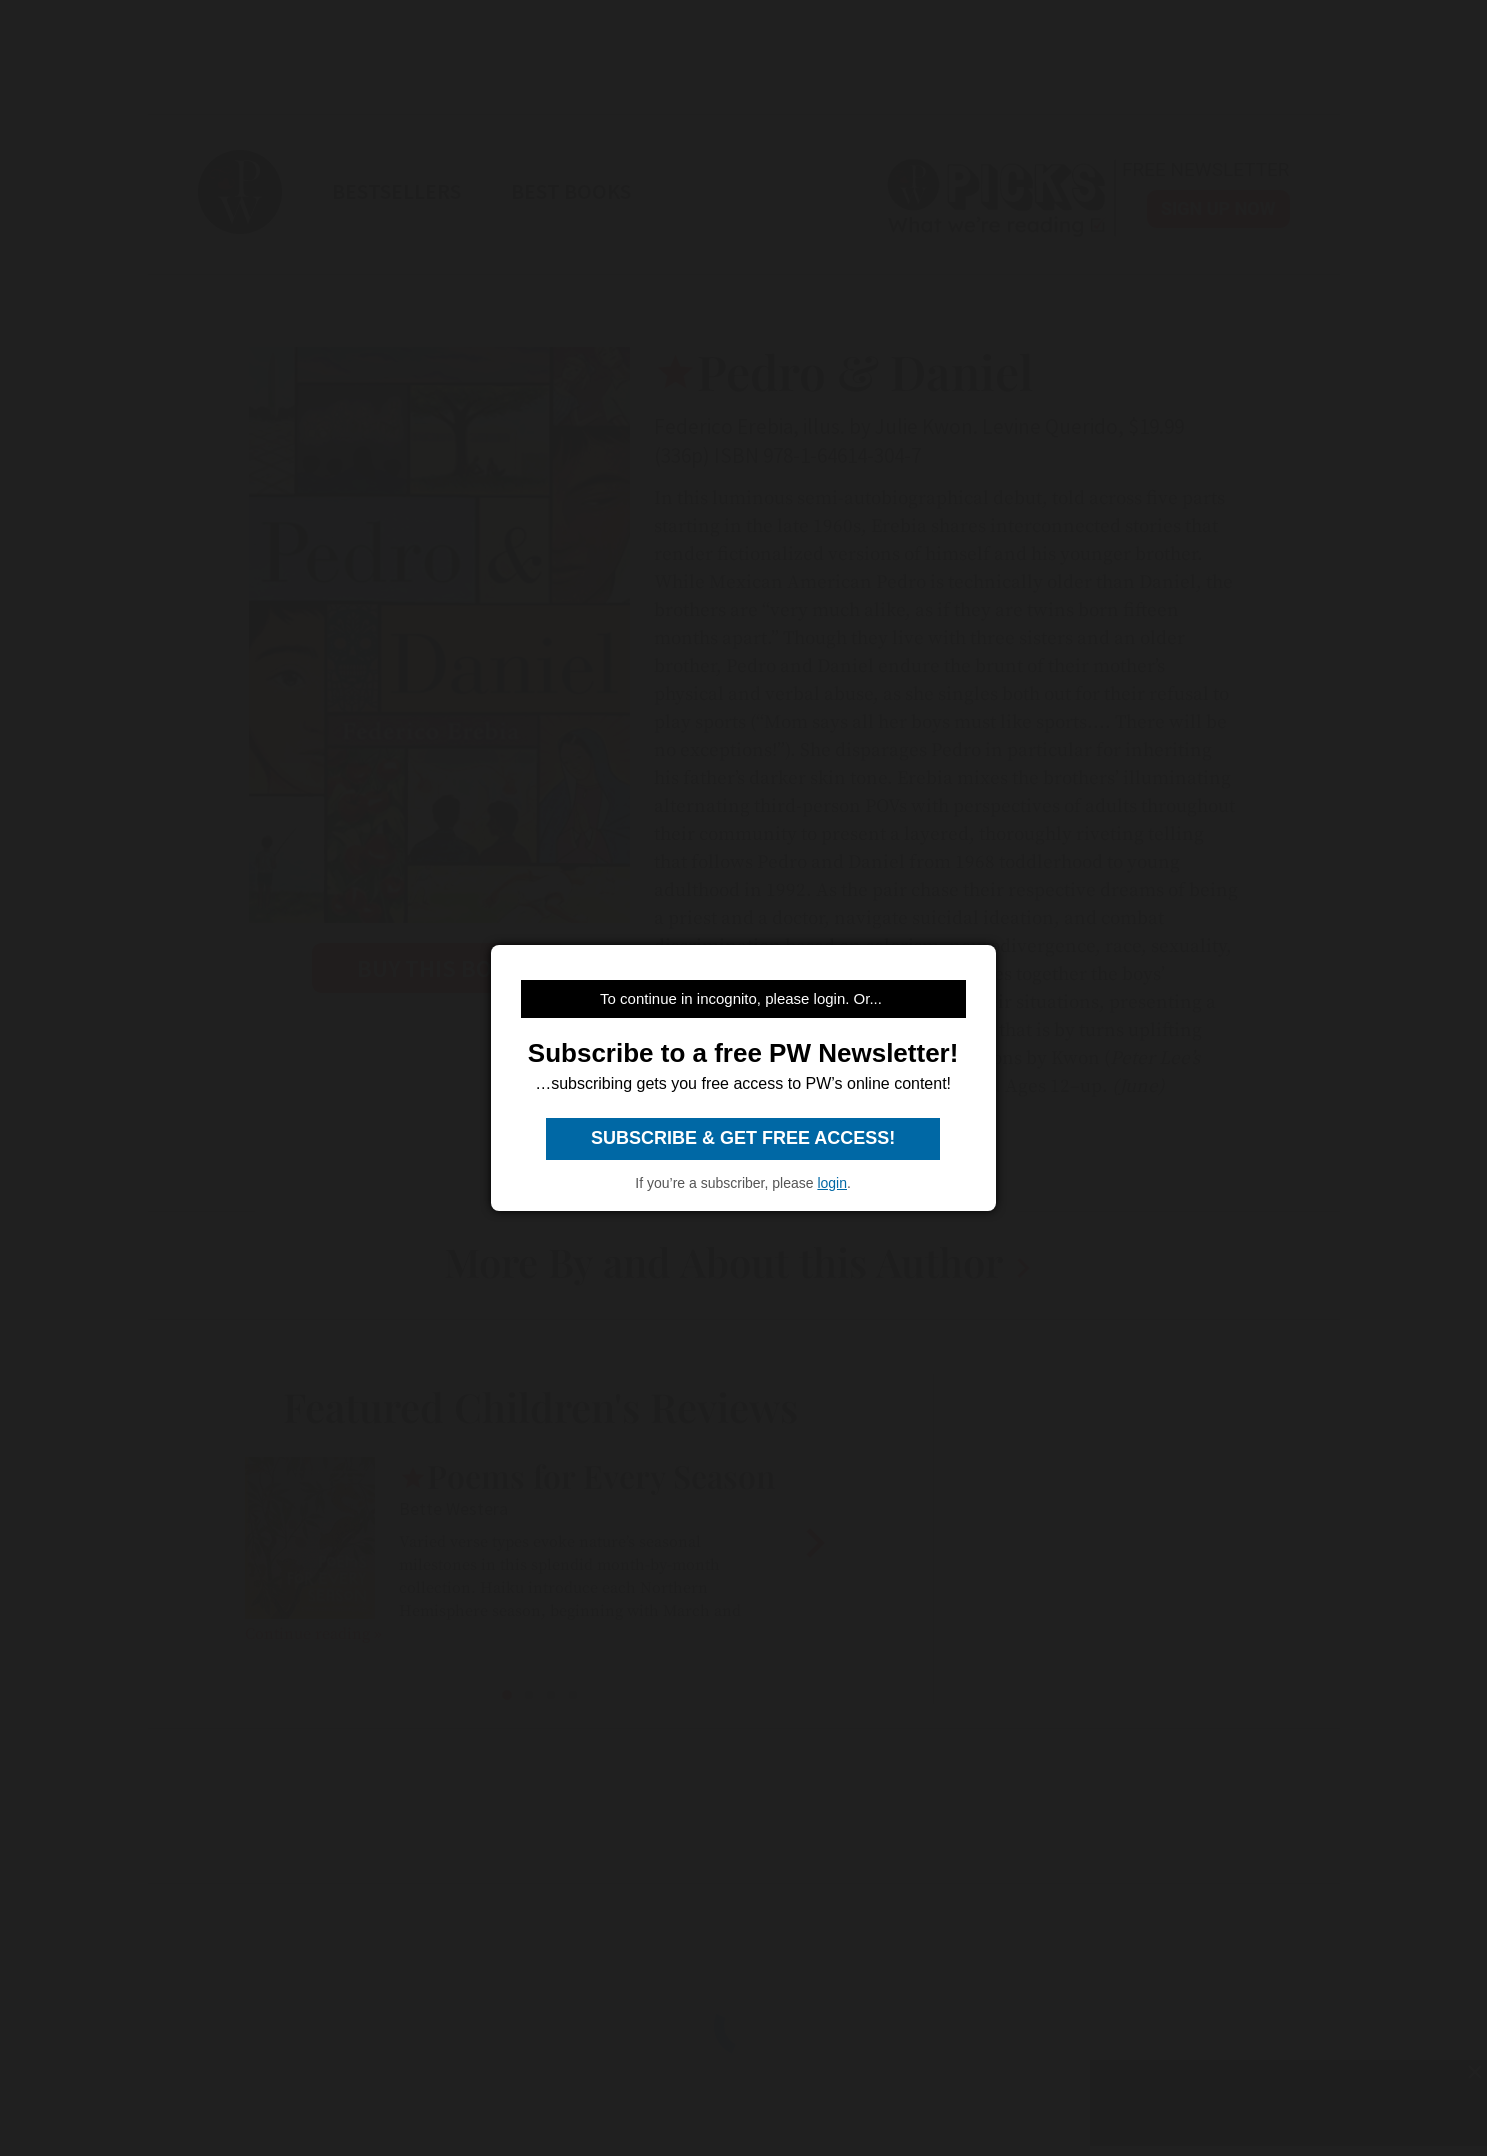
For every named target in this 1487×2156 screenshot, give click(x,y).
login (832, 1183)
